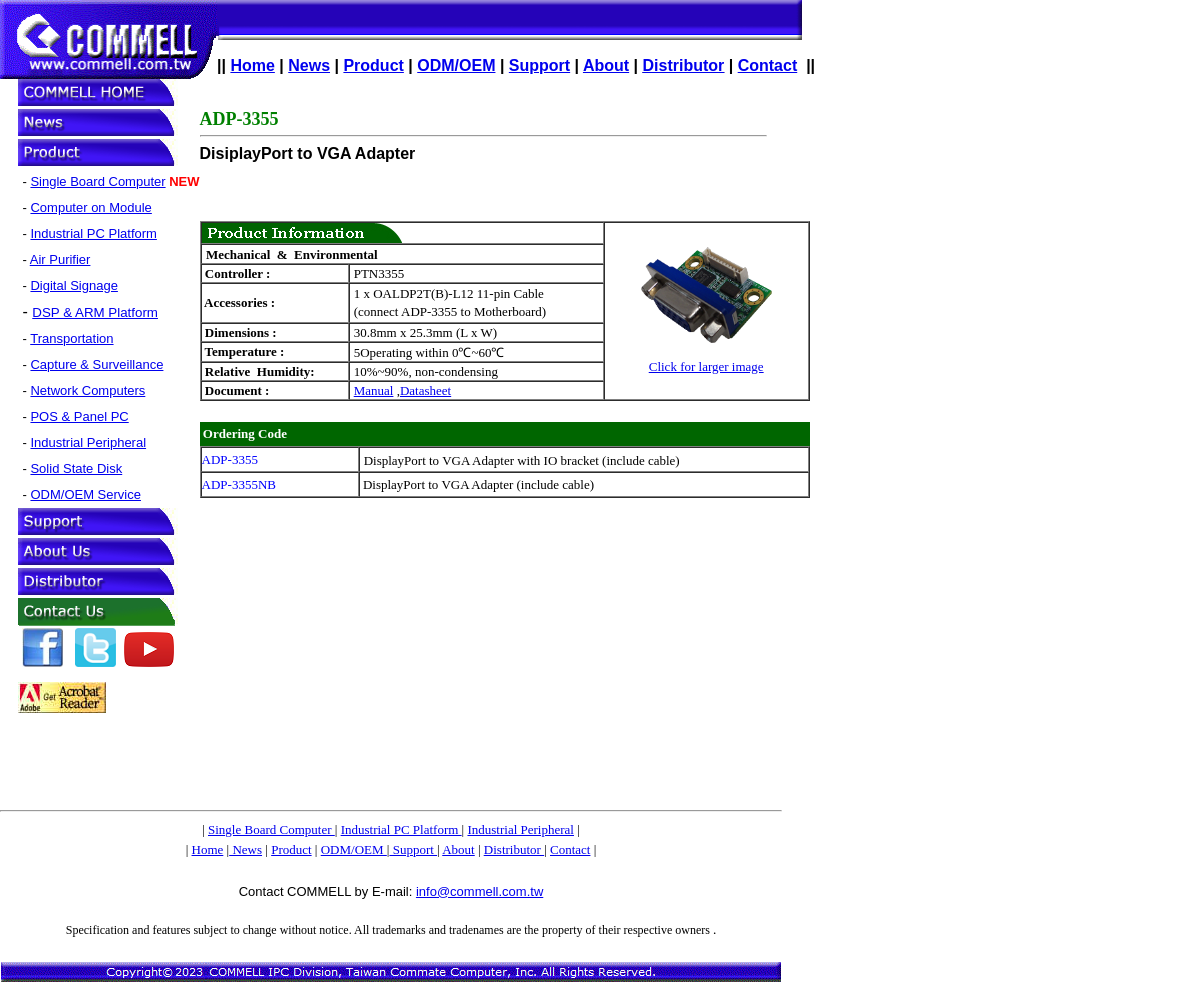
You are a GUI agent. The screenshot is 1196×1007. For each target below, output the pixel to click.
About (606, 65)
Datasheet (425, 390)
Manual (374, 390)
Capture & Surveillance (96, 364)
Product (373, 65)
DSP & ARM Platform (95, 312)
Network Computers (87, 390)
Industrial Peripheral (88, 442)
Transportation (71, 338)
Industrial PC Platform (93, 233)
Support (539, 65)
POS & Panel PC (79, 416)
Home (252, 65)
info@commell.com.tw (479, 891)
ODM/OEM (456, 65)
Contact (768, 65)
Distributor (684, 65)
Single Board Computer (97, 181)
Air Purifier (60, 259)
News (309, 65)
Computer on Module (90, 207)
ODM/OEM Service (85, 494)
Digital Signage (73, 285)
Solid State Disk (76, 468)
